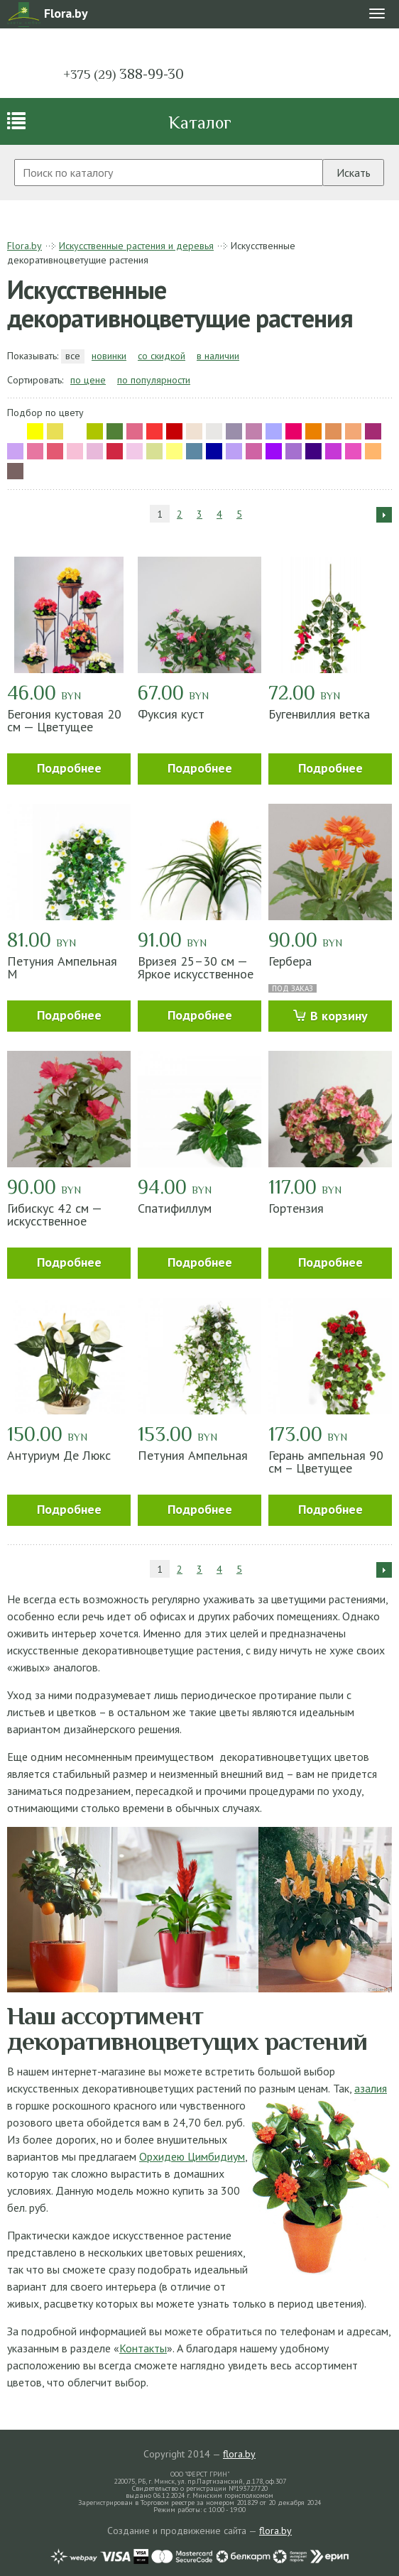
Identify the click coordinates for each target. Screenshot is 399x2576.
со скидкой (161, 355)
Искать (354, 172)
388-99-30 (123, 74)
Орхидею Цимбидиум (192, 2156)
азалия (370, 2088)
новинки (109, 355)
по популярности (153, 379)
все (72, 355)
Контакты (143, 2348)
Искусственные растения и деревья (136, 245)
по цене (88, 379)
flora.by (239, 2453)
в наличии (218, 355)
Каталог (199, 122)
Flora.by (24, 245)
